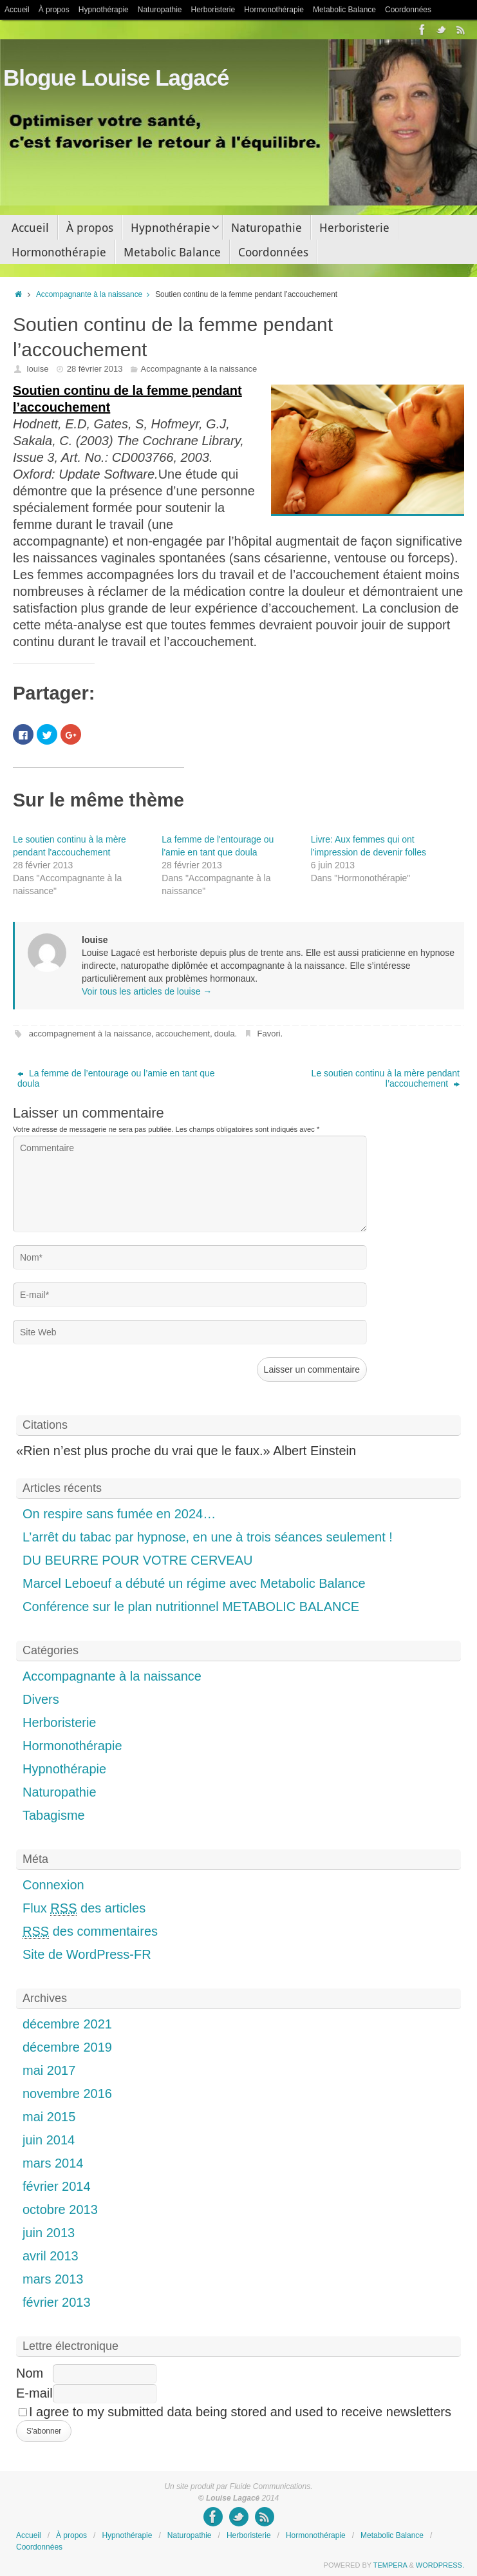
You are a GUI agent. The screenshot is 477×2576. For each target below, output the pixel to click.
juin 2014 (49, 2140)
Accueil (17, 9)
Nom (29, 2373)
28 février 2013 (95, 369)
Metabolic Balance (344, 9)
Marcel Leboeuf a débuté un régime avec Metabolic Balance (194, 1583)
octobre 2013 (60, 2209)
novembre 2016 (67, 2093)
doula (224, 1033)
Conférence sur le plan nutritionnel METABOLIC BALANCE (191, 1606)
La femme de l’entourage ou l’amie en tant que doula (116, 1078)
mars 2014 (53, 2163)
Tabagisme (54, 1815)
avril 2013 (51, 2256)
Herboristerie (213, 9)
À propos (54, 9)
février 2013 (57, 2302)
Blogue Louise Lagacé (116, 77)
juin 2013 (49, 2233)
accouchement (183, 1033)
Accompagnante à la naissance (95, 294)
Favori (269, 1033)
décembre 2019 (67, 2047)
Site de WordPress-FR (87, 1954)
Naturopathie (160, 9)
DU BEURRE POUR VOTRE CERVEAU (137, 1560)
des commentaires (90, 1931)
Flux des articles (84, 1908)
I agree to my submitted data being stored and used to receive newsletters (235, 2412)
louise (38, 369)
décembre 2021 (67, 2024)
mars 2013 (53, 2279)
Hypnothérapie (104, 9)
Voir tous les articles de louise (147, 991)
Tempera (390, 2565)
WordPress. (440, 2565)
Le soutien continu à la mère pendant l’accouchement (386, 1078)
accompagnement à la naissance (90, 1033)
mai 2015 (49, 2117)
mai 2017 (49, 2070)
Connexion (53, 1885)
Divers (41, 1699)
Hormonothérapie (274, 9)
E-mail (34, 2393)
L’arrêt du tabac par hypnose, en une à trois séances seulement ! (208, 1537)
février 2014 (57, 2186)
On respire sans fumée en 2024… (119, 1514)
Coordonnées (408, 9)
